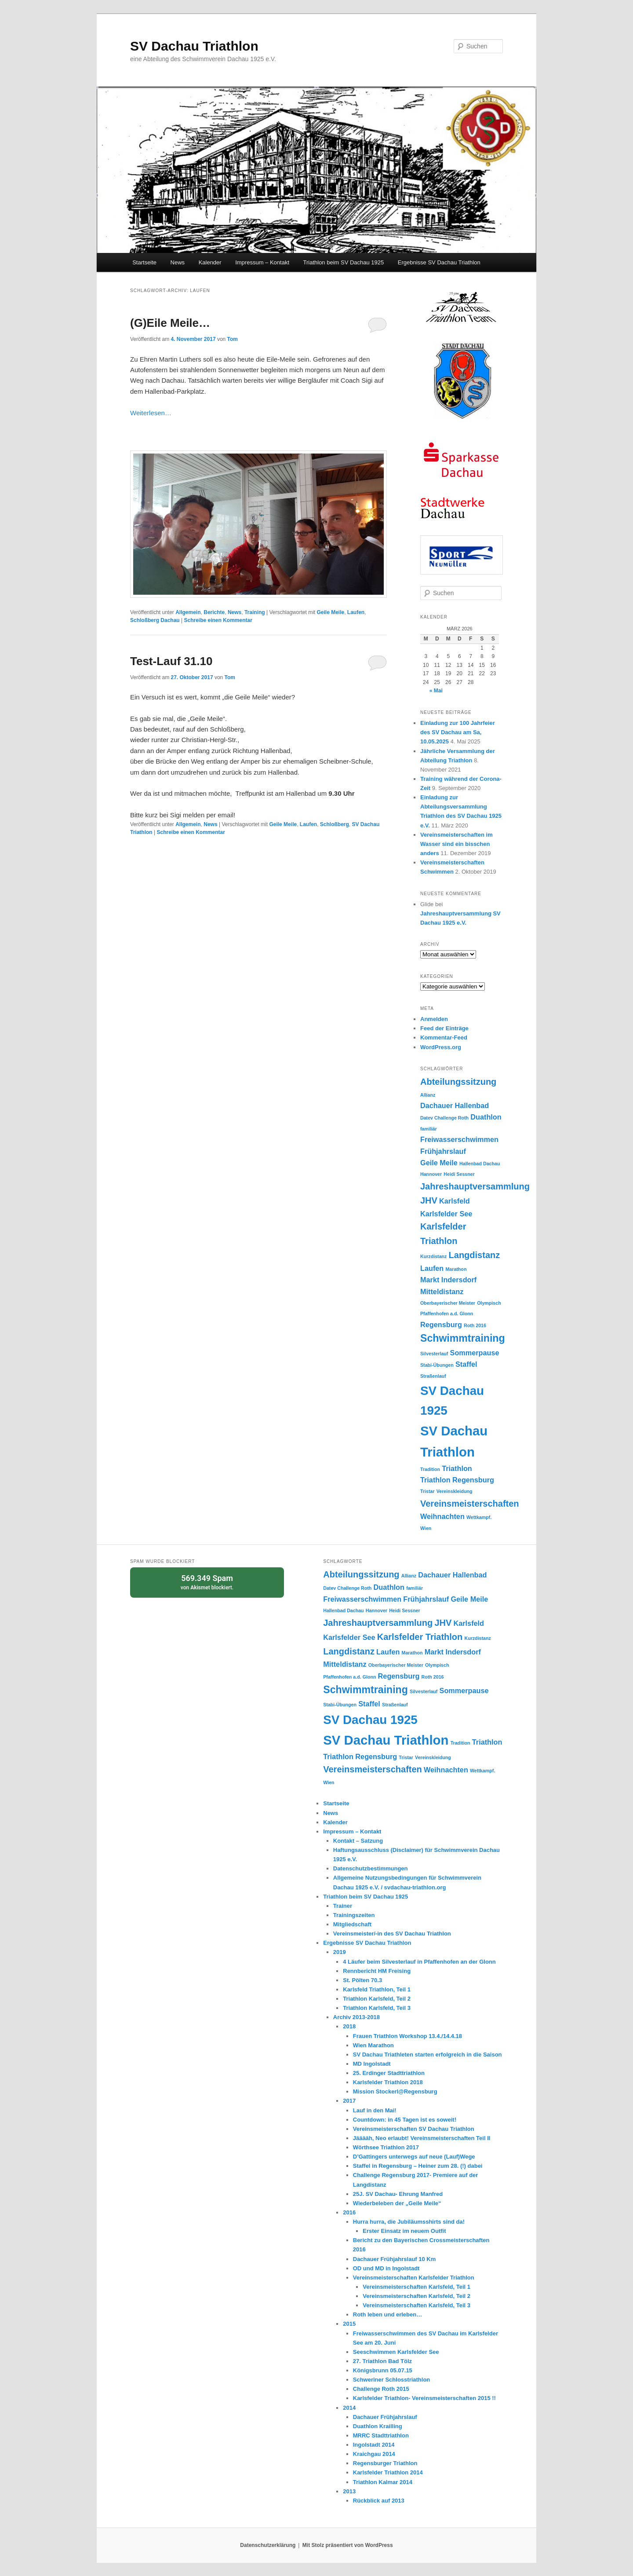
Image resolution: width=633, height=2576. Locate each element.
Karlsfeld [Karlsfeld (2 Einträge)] (454, 1201)
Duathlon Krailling (377, 2426)
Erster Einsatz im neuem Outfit (404, 2231)
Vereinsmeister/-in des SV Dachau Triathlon (392, 1933)
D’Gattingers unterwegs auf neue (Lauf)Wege (414, 2156)
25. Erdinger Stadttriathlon (389, 2073)
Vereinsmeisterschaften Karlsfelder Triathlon (413, 2277)
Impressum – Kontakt (262, 262)
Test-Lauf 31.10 (171, 661)
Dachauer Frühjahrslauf (385, 2417)
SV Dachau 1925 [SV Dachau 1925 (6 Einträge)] (370, 1720)
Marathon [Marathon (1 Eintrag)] (455, 1269)
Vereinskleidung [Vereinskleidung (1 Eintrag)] (455, 1491)
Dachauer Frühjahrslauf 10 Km (394, 2259)
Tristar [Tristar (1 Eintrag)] (427, 1491)
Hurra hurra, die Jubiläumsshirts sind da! (409, 2221)
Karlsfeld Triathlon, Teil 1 (377, 1989)
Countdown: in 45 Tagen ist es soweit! (404, 2119)
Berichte (214, 612)
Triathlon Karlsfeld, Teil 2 (377, 1998)
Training (254, 612)
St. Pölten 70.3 (362, 1980)
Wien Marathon (373, 2045)
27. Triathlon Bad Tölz (382, 2361)
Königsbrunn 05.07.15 (382, 2370)
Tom (232, 339)
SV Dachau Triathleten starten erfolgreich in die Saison (427, 2054)
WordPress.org (440, 1047)
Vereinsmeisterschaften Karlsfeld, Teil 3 (416, 2305)
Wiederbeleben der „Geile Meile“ (397, 2203)
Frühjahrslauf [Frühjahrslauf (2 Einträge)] (443, 1151)
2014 (349, 2407)
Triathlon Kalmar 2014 (382, 2482)
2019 (339, 1952)
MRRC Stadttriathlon (381, 2435)
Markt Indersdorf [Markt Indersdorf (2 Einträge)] (448, 1280)
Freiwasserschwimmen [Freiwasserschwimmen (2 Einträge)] (459, 1139)
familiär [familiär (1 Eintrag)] (428, 1128)
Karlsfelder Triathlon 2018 (388, 2082)
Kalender (210, 262)
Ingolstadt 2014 (374, 2444)
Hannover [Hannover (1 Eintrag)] (431, 1174)
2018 (349, 2026)
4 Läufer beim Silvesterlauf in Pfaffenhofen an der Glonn (419, 1961)
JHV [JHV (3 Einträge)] (428, 1200)
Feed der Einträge (444, 1028)
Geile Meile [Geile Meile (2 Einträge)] (439, 1163)
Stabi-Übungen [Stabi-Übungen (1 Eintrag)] (437, 1365)
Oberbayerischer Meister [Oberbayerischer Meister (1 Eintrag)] (447, 1303)
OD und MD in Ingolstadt (386, 2268)
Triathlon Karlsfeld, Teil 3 (377, 2008)
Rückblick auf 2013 (378, 2500)
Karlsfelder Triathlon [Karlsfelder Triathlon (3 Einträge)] (420, 1637)
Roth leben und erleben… (387, 2314)
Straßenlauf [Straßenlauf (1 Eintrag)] (433, 1376)
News (178, 262)
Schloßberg (334, 824)
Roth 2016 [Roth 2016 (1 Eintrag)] (475, 1325)
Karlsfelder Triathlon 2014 (388, 2472)
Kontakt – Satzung (358, 1840)
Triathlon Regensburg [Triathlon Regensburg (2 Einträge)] (457, 1480)
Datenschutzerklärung (267, 2545)
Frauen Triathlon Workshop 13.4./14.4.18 (407, 2036)
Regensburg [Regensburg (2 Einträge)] (441, 1324)
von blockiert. (207, 1582)
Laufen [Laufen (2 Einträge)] (432, 1268)
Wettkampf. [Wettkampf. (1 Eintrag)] (478, 1517)
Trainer (342, 1906)
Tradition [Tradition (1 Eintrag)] (430, 1469)
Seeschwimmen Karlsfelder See (396, 2352)
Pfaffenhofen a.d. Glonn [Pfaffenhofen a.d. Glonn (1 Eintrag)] (446, 1313)
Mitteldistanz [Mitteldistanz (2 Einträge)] (441, 1291)
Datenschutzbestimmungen (370, 1868)
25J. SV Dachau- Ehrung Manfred (398, 2194)
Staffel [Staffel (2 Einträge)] (466, 1364)
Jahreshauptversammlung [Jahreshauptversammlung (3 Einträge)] (475, 1186)
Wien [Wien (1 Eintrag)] (425, 1528)
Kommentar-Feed (443, 1037)
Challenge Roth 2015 (381, 2389)
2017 (349, 2100)
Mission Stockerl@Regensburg (395, 2091)
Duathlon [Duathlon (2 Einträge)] (485, 1117)
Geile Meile (330, 612)
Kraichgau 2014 (374, 2454)
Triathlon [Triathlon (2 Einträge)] (457, 1468)
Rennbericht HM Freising (377, 1971)
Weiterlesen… (150, 413)
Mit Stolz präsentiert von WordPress (347, 2545)
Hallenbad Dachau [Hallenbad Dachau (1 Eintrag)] (479, 1163)
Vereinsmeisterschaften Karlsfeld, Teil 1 (416, 2286)
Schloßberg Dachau (155, 620)
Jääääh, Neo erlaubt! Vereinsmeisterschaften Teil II (422, 2138)
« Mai (436, 691)
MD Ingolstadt (372, 2063)
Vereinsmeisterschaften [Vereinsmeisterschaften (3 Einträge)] (469, 1503)
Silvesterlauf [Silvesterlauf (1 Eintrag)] (434, 1353)
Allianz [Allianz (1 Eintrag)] (427, 1095)
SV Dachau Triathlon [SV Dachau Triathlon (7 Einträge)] (385, 1740)
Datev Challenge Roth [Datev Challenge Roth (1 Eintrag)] (444, 1117)
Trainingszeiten (354, 1915)
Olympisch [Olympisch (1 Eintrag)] (489, 1303)
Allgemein (187, 612)
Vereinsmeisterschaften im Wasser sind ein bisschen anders (456, 843)
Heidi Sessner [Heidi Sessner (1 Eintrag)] (459, 1174)
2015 (349, 2323)
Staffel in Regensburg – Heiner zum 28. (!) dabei (418, 2166)
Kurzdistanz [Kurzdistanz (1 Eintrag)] (433, 1256)
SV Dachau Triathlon (194, 46)
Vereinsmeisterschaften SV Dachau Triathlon (413, 2129)
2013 (349, 2491)
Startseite (144, 262)
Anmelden (434, 1019)
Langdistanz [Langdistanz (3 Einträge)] (474, 1255)
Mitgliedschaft (352, 1924)
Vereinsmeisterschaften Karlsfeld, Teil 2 (416, 2296)
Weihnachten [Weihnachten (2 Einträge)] (442, 1516)
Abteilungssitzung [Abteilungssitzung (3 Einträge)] (458, 1082)
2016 (349, 2212)
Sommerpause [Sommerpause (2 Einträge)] (474, 1353)
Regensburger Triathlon (385, 2463)
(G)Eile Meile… (170, 322)
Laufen (355, 612)
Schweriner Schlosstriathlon (391, 2379)
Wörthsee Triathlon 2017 (386, 2147)
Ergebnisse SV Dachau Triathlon (439, 262)
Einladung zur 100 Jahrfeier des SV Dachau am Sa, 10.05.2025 (457, 732)
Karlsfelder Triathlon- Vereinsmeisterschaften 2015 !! (424, 2398)
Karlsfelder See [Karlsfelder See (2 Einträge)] (446, 1214)
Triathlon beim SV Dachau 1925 (343, 262)
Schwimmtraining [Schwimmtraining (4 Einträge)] (462, 1338)
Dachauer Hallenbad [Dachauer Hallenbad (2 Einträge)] (454, 1105)
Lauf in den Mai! (375, 2110)
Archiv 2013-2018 (356, 2017)
